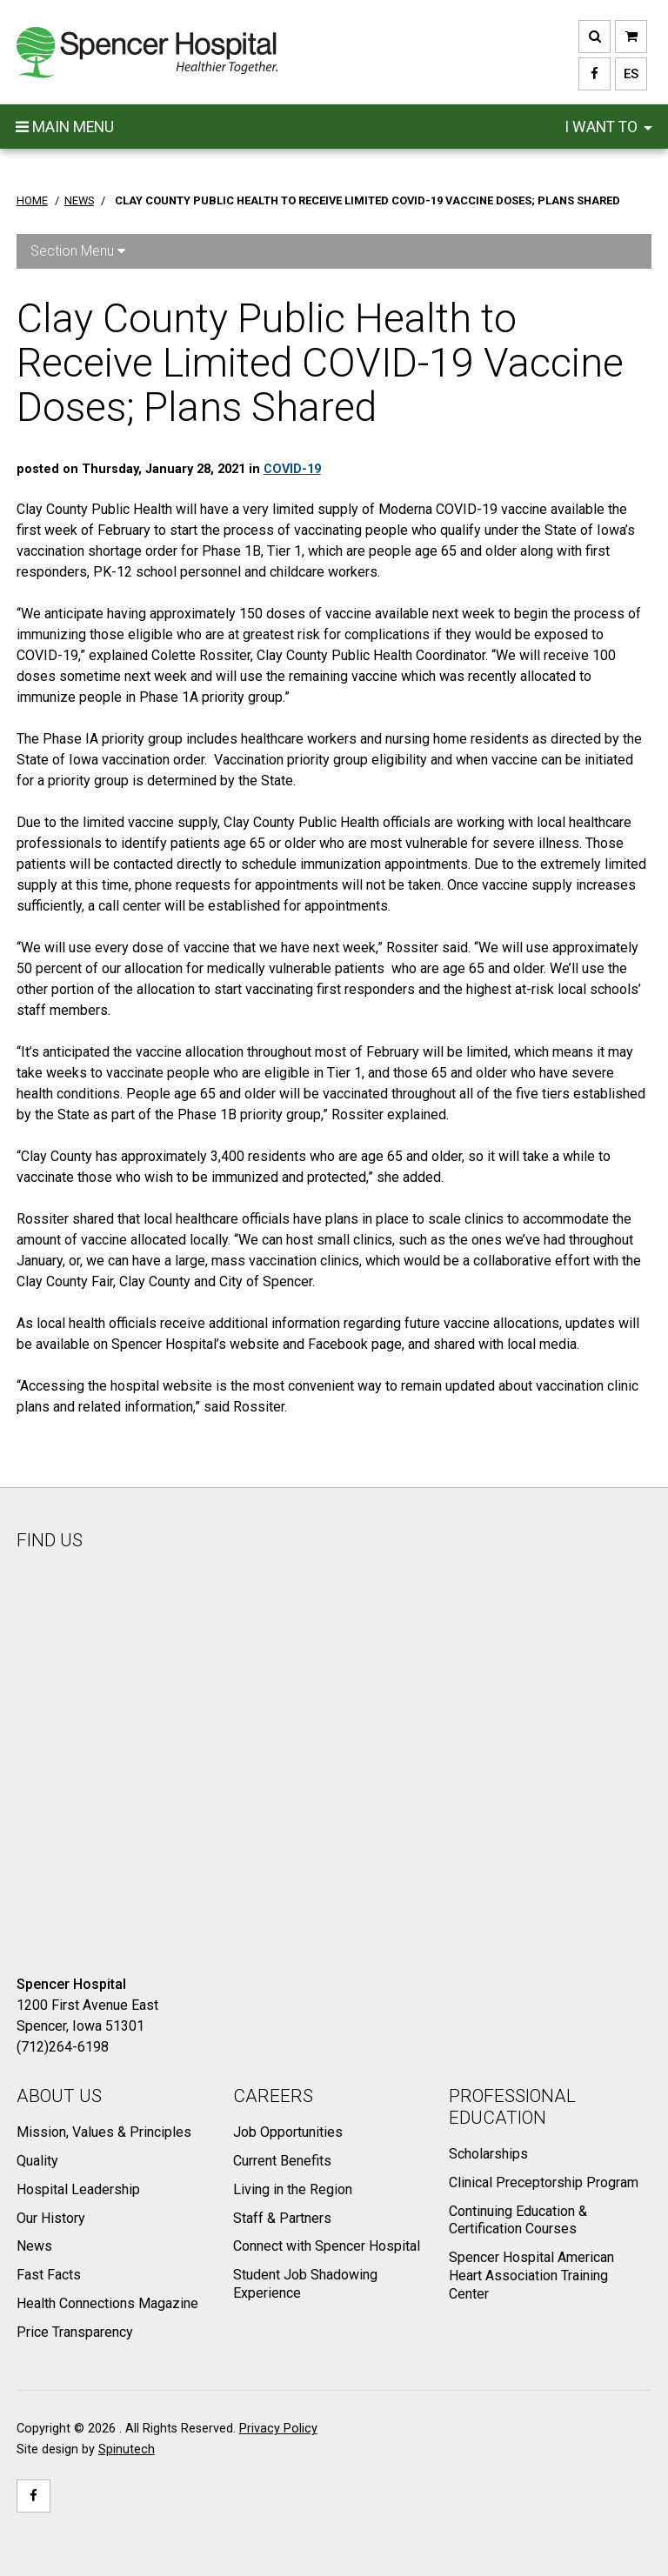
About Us (59, 2095)
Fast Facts (49, 2274)
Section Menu (77, 251)
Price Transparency (75, 2332)
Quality (37, 2160)
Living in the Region (292, 2189)
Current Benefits (282, 2160)
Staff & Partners (282, 2218)
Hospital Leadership (78, 2189)
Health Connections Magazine (107, 2303)
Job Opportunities (288, 2132)
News (34, 2246)
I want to (608, 127)
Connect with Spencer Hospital (326, 2246)
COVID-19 (292, 469)
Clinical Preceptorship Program (543, 2182)
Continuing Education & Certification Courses (518, 2220)
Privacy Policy (278, 2428)
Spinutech (126, 2449)
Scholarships (488, 2154)
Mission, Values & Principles (104, 2132)
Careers (273, 2095)
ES (626, 74)
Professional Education (512, 2106)
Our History (51, 2218)
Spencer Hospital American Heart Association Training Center (531, 2275)
